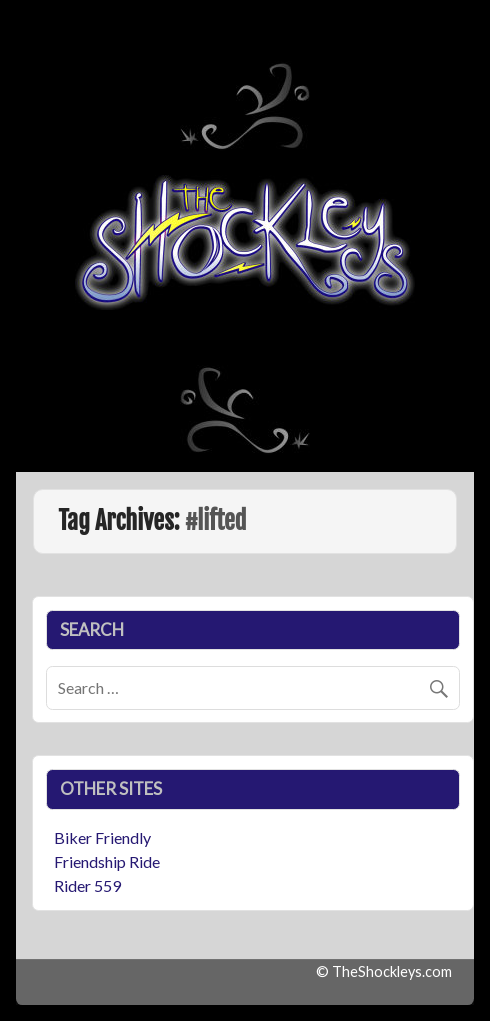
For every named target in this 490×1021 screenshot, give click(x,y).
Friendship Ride (107, 861)
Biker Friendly (102, 837)
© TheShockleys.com (384, 971)
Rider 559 (87, 885)
